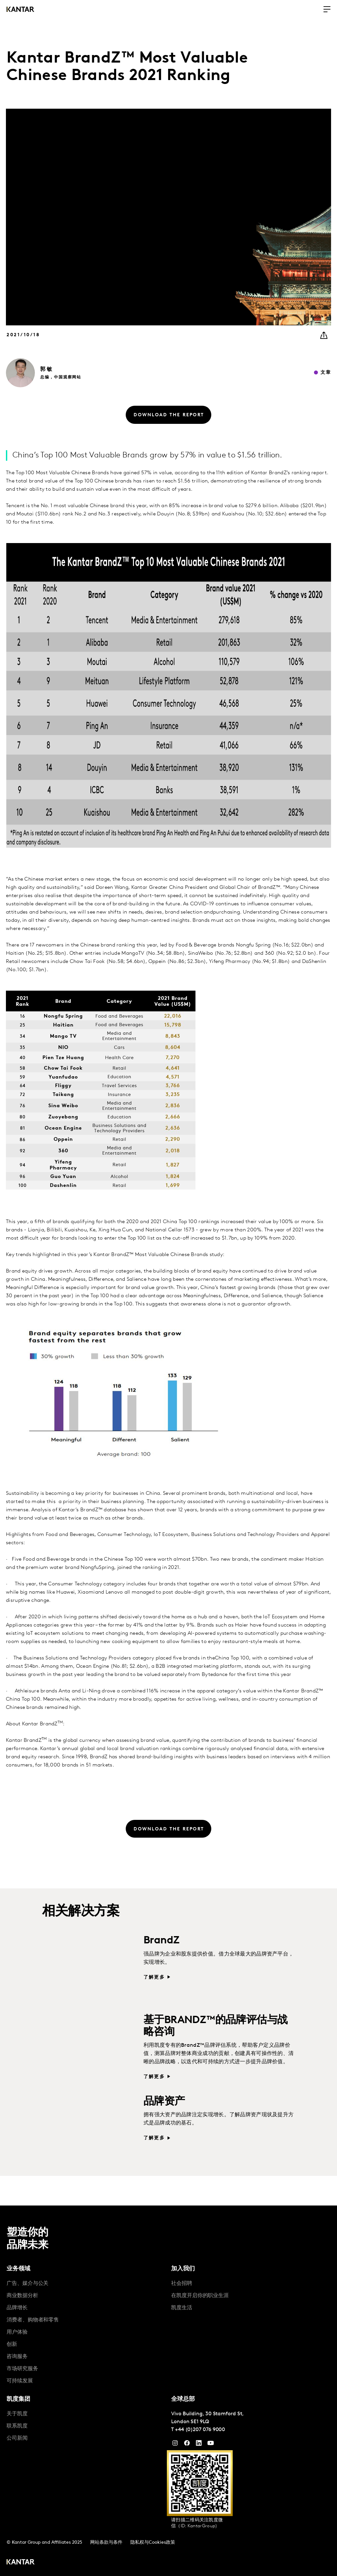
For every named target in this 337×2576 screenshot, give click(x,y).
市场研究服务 (22, 2368)
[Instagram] (175, 2444)
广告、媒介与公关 (27, 2283)
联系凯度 (17, 2426)
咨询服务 (17, 2356)
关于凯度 (17, 2414)
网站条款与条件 (106, 2542)
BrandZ (161, 1940)
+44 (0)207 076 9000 (200, 2429)
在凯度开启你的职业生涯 (200, 2295)
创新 (12, 2344)
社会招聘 (181, 2283)
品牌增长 (17, 2308)
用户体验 (17, 2332)
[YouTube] (199, 2444)
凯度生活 (181, 2308)
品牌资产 (164, 2101)
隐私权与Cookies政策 (152, 2542)
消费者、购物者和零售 (33, 2320)
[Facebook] (187, 2444)
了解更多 (154, 1977)
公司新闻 (17, 2438)
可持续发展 (20, 2381)
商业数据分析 (22, 2295)
